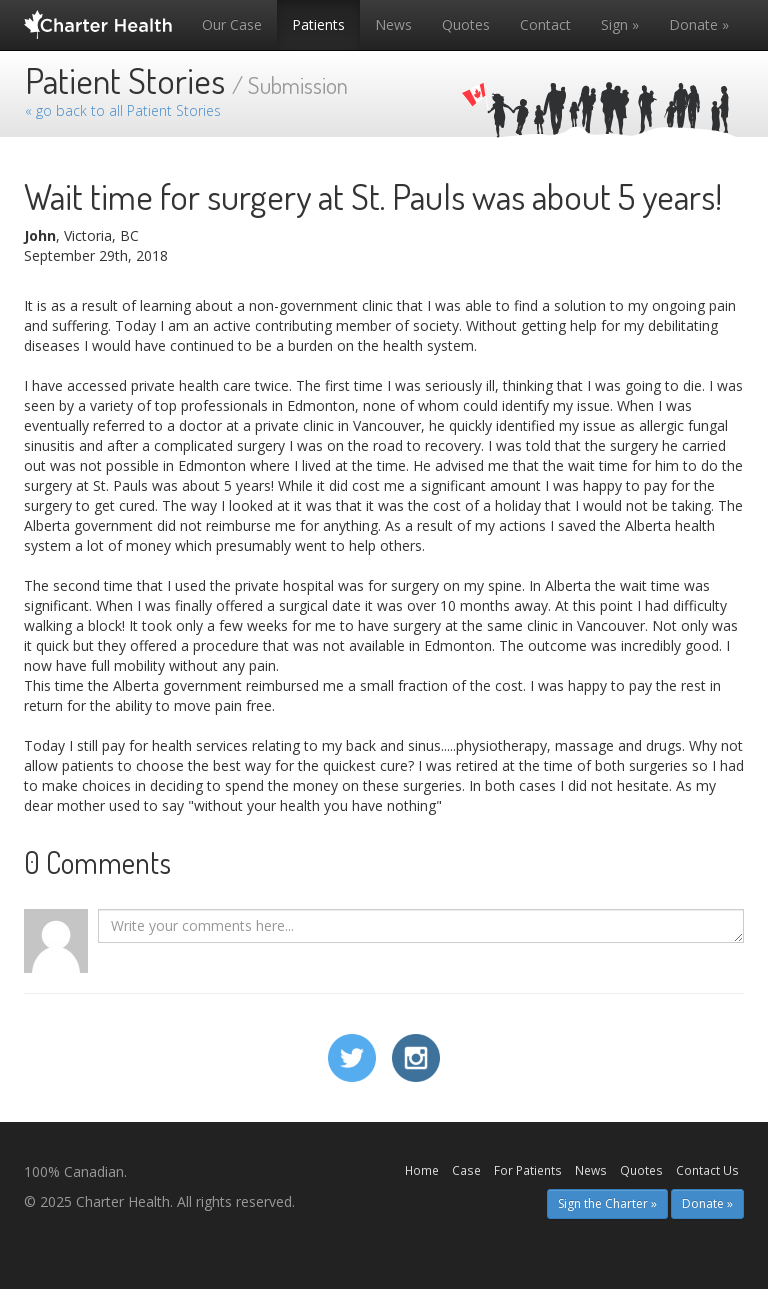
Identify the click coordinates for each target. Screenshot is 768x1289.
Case (466, 1170)
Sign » (620, 24)
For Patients (528, 1170)
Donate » (699, 24)
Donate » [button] (707, 1203)
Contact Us (707, 1170)
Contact (545, 24)
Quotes (466, 24)
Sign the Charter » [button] (607, 1203)
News (393, 24)
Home (422, 1170)
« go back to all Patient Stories (123, 110)
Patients (318, 24)
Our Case (232, 24)
